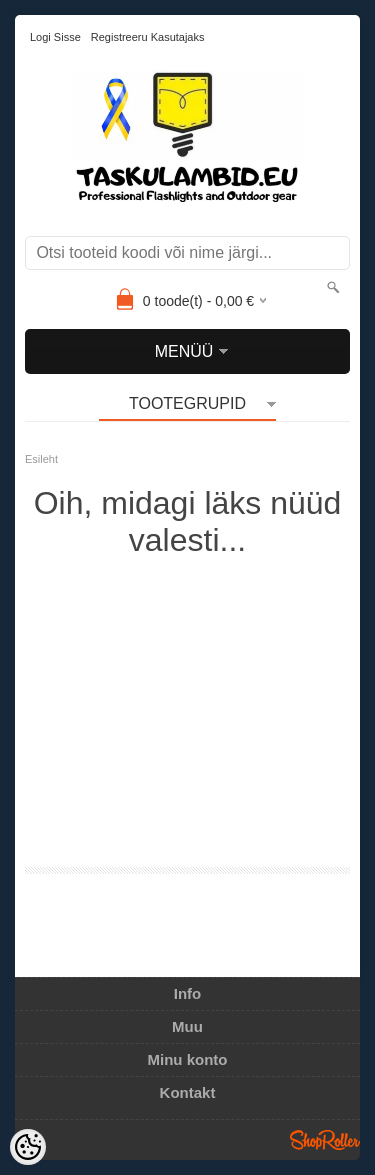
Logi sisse (55, 37)
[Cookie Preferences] (28, 1147)
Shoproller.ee (325, 1140)
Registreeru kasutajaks (148, 37)
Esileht (41, 459)
